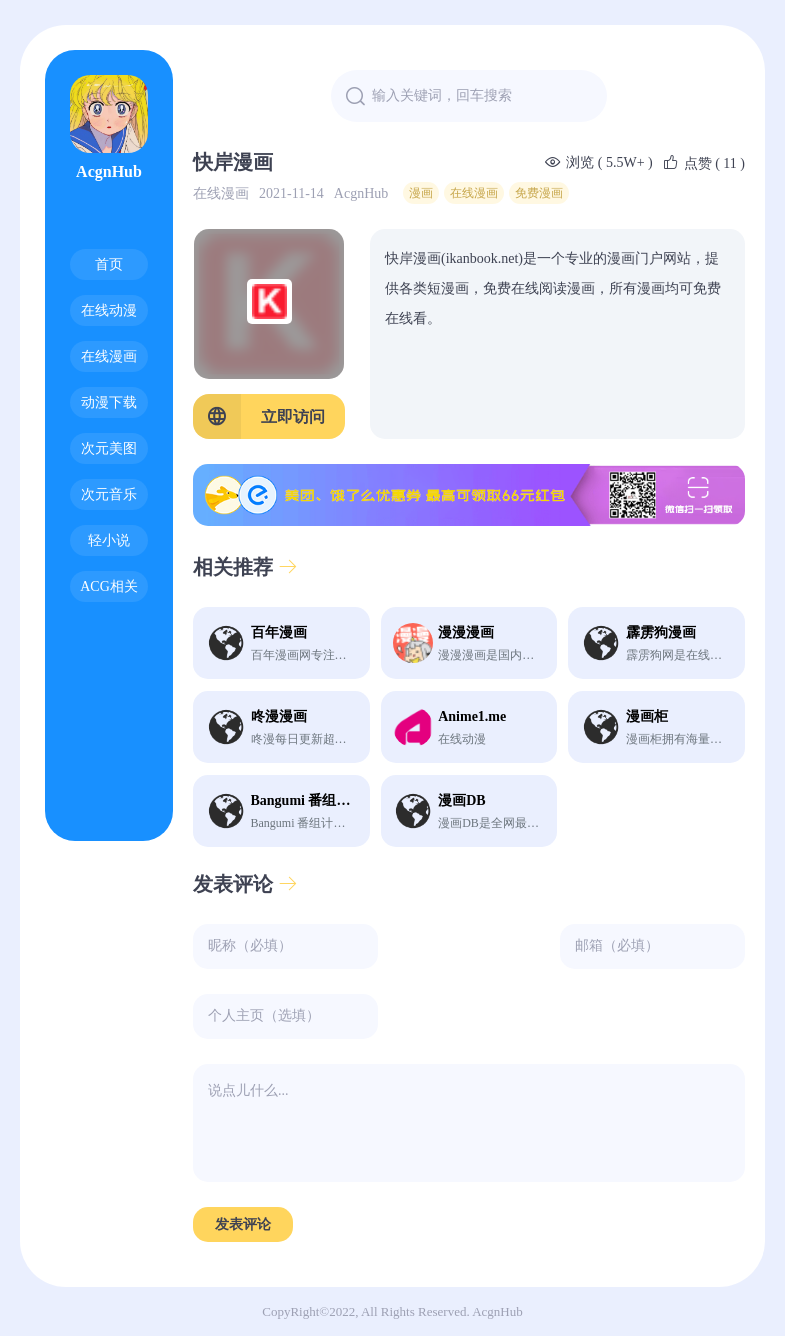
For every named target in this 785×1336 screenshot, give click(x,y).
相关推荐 (245, 567)
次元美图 (109, 448)
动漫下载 (109, 402)
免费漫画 (539, 193)
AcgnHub (109, 127)
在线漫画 (109, 356)
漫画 (421, 193)
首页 (109, 264)
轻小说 (109, 540)
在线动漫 (109, 310)
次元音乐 (109, 494)
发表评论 (245, 884)
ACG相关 (109, 586)
